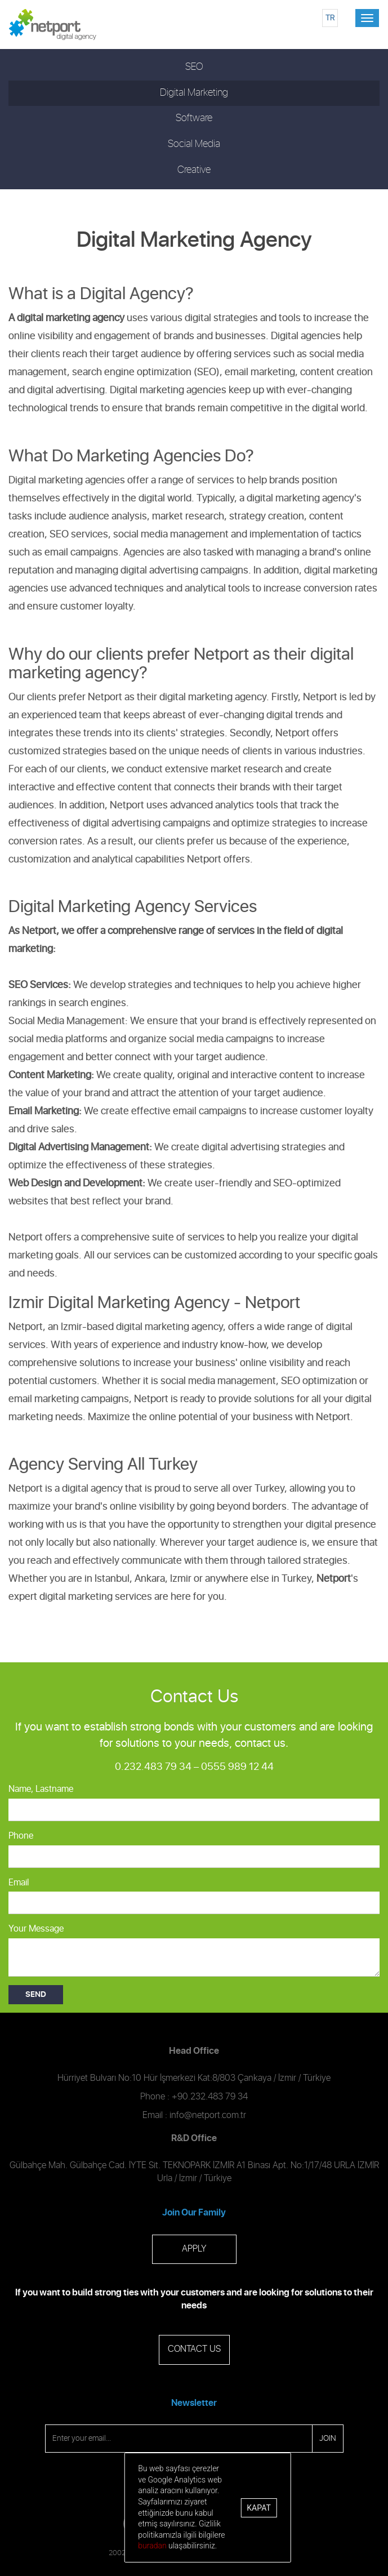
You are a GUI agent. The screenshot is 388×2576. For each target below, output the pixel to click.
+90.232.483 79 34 (210, 2096)
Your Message (36, 1929)
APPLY (194, 2249)
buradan (152, 2545)
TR (330, 18)
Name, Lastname (40, 1789)
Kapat (258, 2507)
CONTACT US (194, 2349)
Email (18, 1882)
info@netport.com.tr (208, 2115)
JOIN (327, 2438)
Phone (20, 1836)
